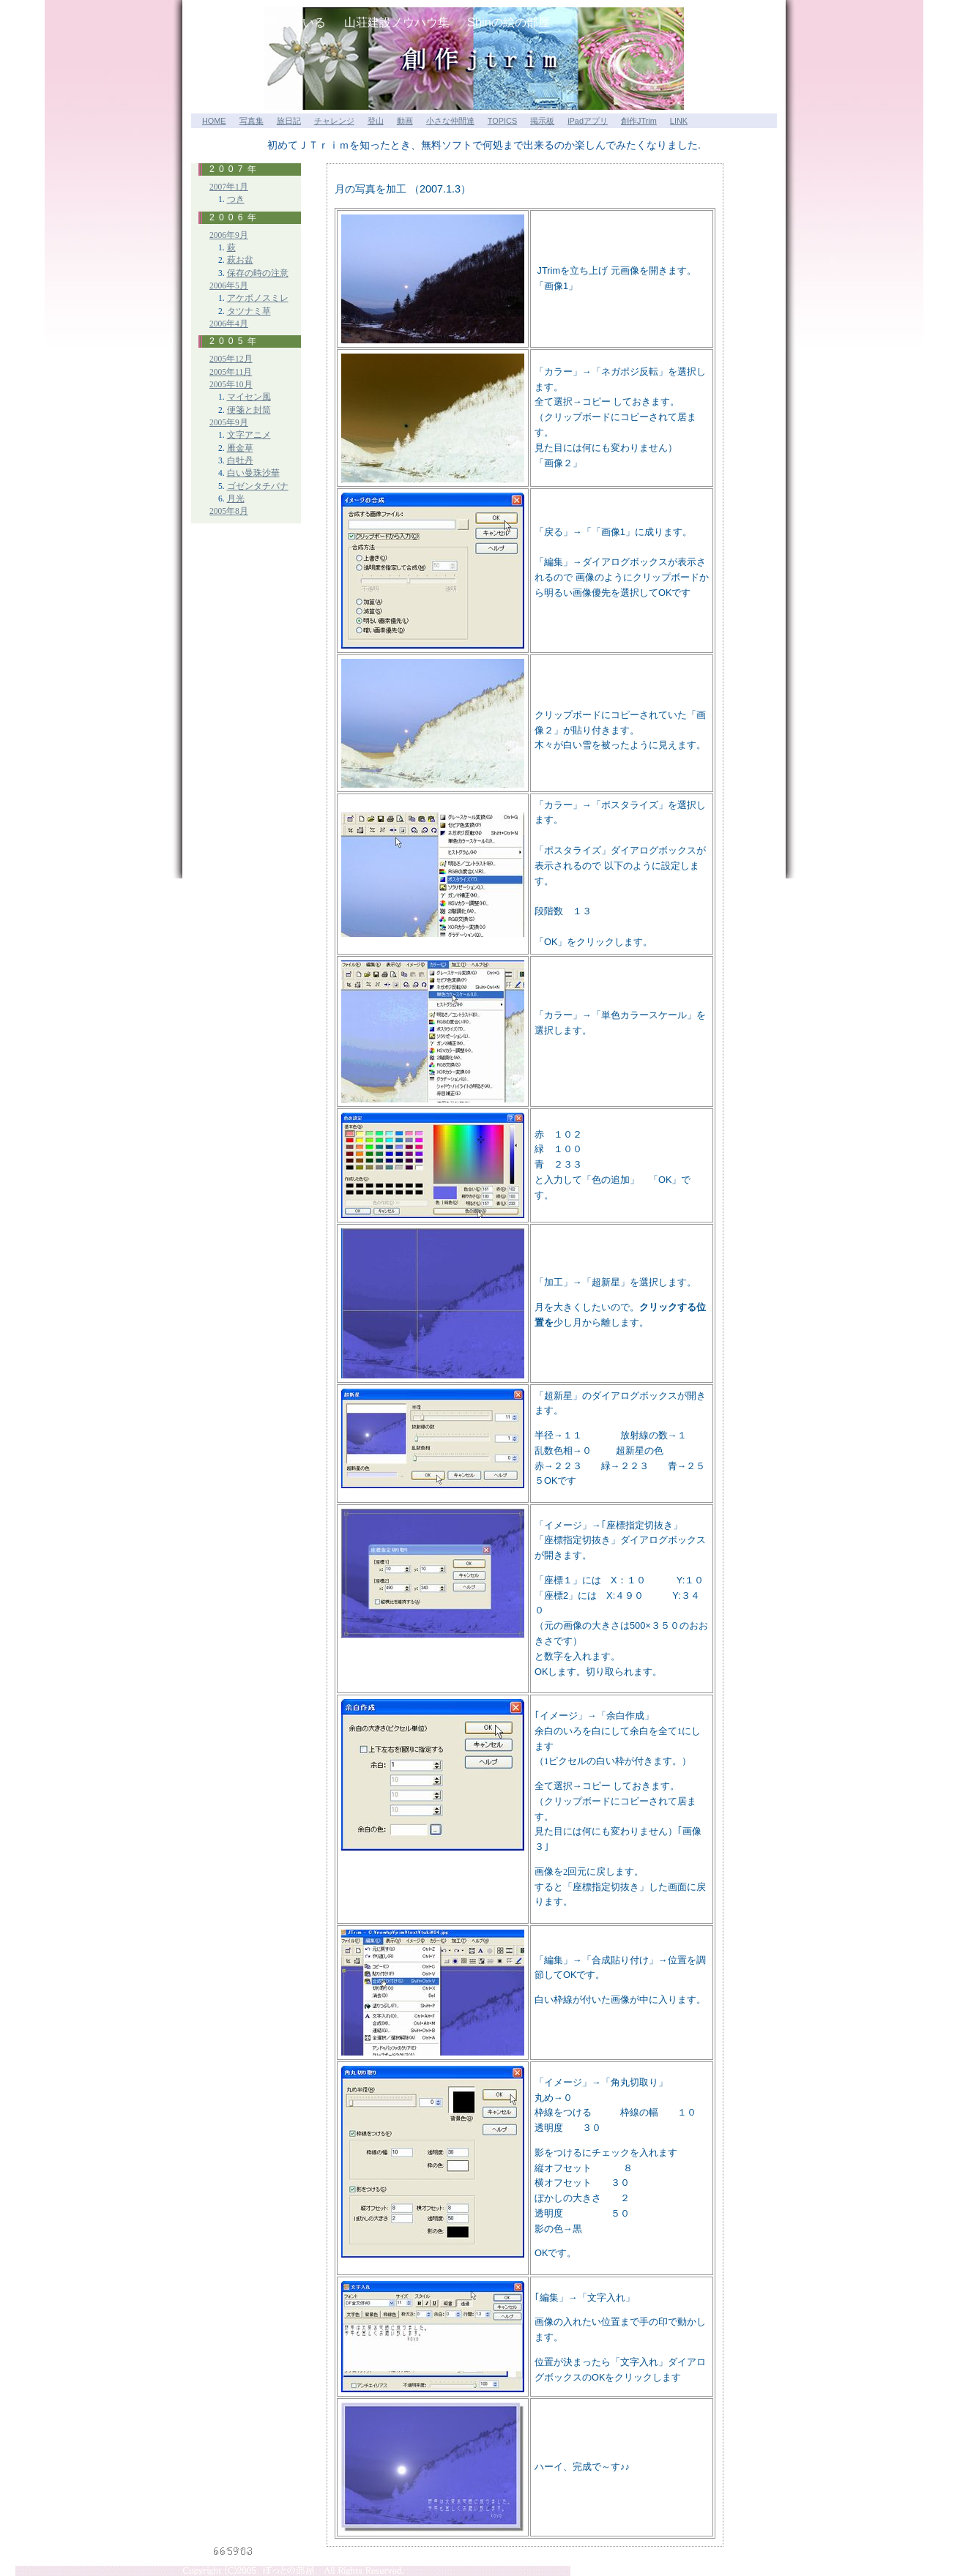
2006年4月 (228, 324)
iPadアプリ (587, 120)
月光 (236, 499)
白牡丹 (240, 461)
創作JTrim (639, 120)
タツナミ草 (249, 311)
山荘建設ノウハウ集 (397, 22)
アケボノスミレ (257, 298)
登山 (376, 120)
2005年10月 (231, 384)
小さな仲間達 (450, 120)
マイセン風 (249, 397)
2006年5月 (228, 286)
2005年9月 (228, 423)
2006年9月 (228, 235)
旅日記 (289, 120)
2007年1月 (228, 187)
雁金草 (240, 448)
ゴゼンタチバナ (257, 486)
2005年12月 (231, 359)
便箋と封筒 (249, 410)
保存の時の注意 (257, 273)
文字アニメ (249, 435)
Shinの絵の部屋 (508, 22)
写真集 (251, 120)
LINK (679, 120)
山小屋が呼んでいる (273, 22)
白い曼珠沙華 (253, 473)
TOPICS (502, 120)
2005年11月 (230, 372)
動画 (405, 120)
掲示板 (542, 120)
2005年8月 (228, 511)
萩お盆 (240, 260)
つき (236, 199)
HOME (214, 120)
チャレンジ (334, 120)
